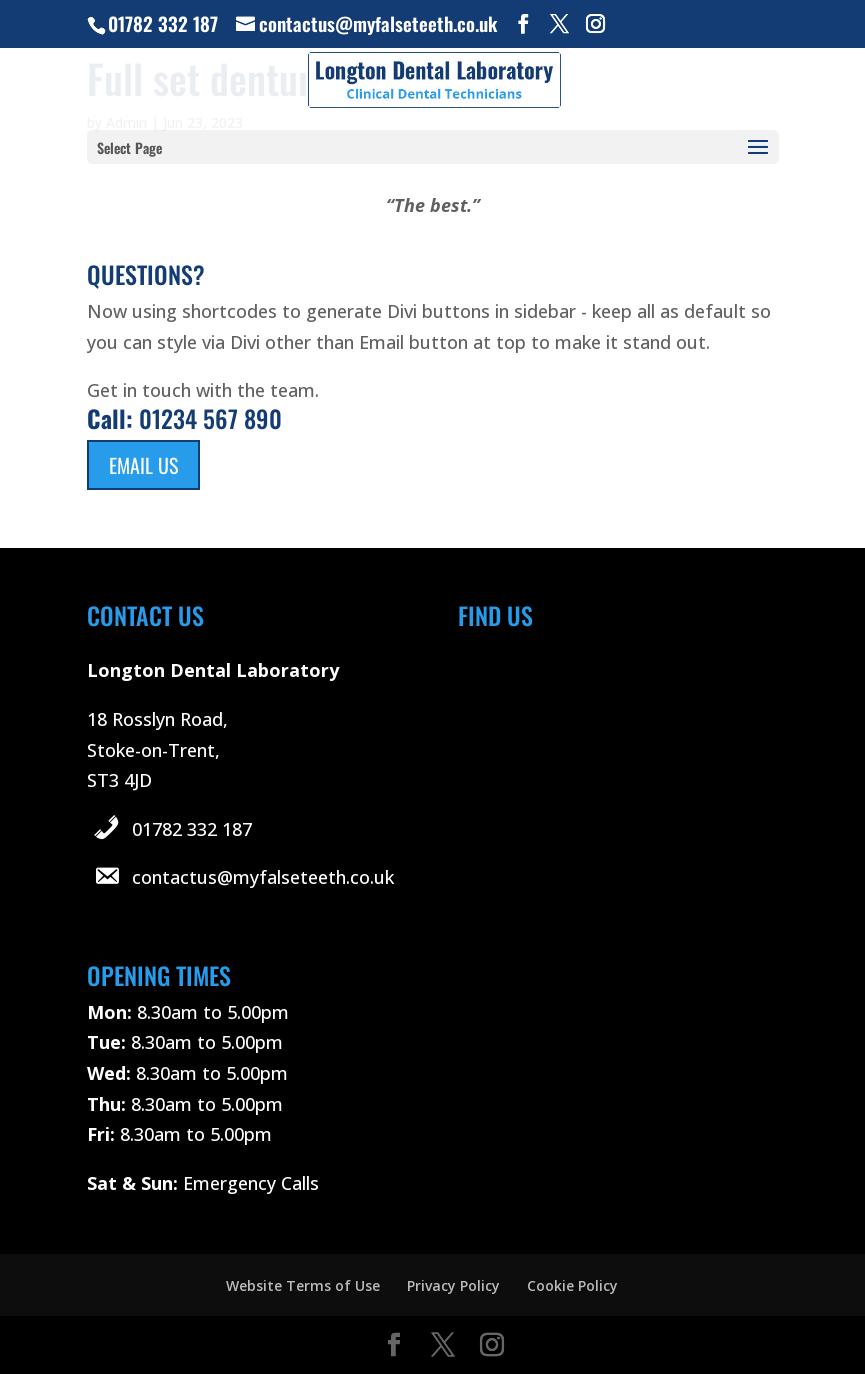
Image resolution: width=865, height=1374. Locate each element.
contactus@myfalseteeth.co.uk (263, 877)
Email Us (143, 465)
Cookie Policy (572, 1285)
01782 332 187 (192, 829)
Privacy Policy (453, 1285)
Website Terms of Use (303, 1285)
